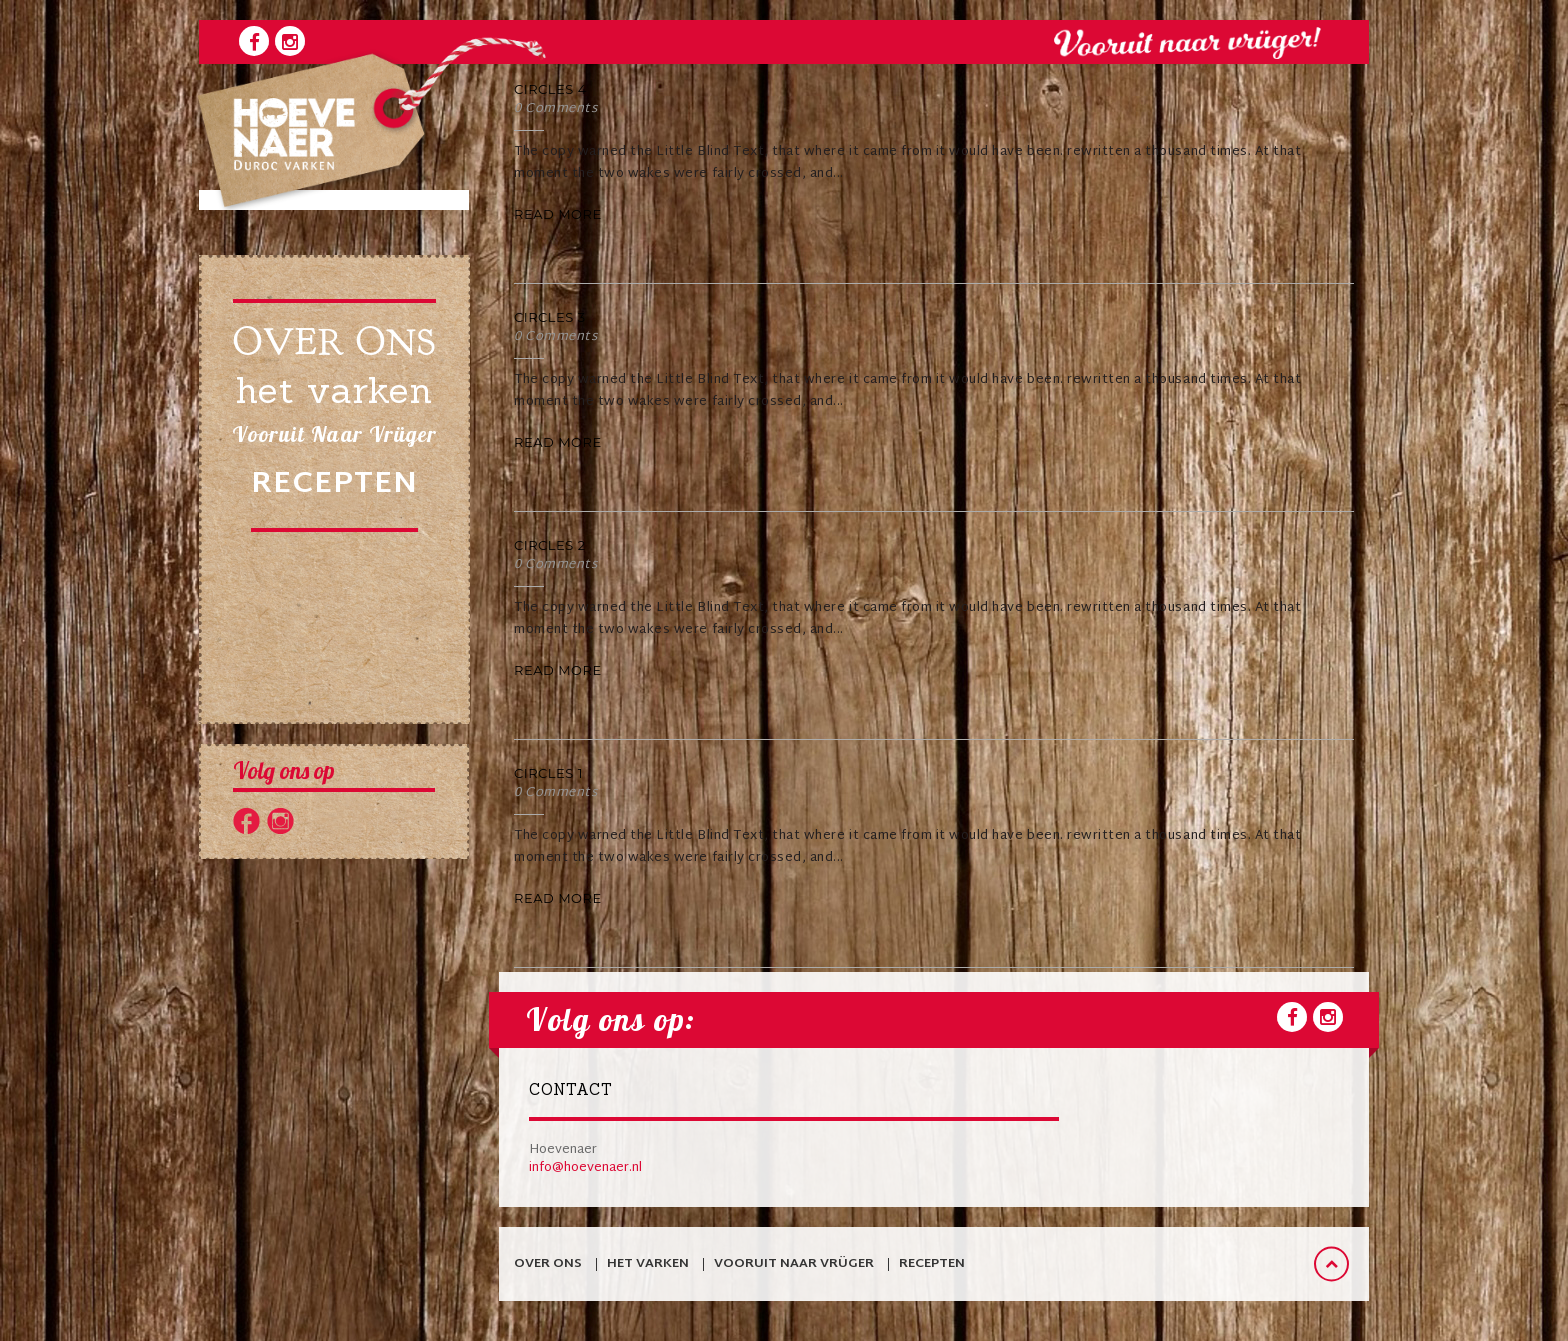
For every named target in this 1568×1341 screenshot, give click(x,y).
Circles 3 (550, 317)
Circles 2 (550, 545)
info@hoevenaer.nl (585, 1168)
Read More (558, 214)
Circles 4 (550, 89)
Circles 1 (548, 773)
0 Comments (555, 109)
